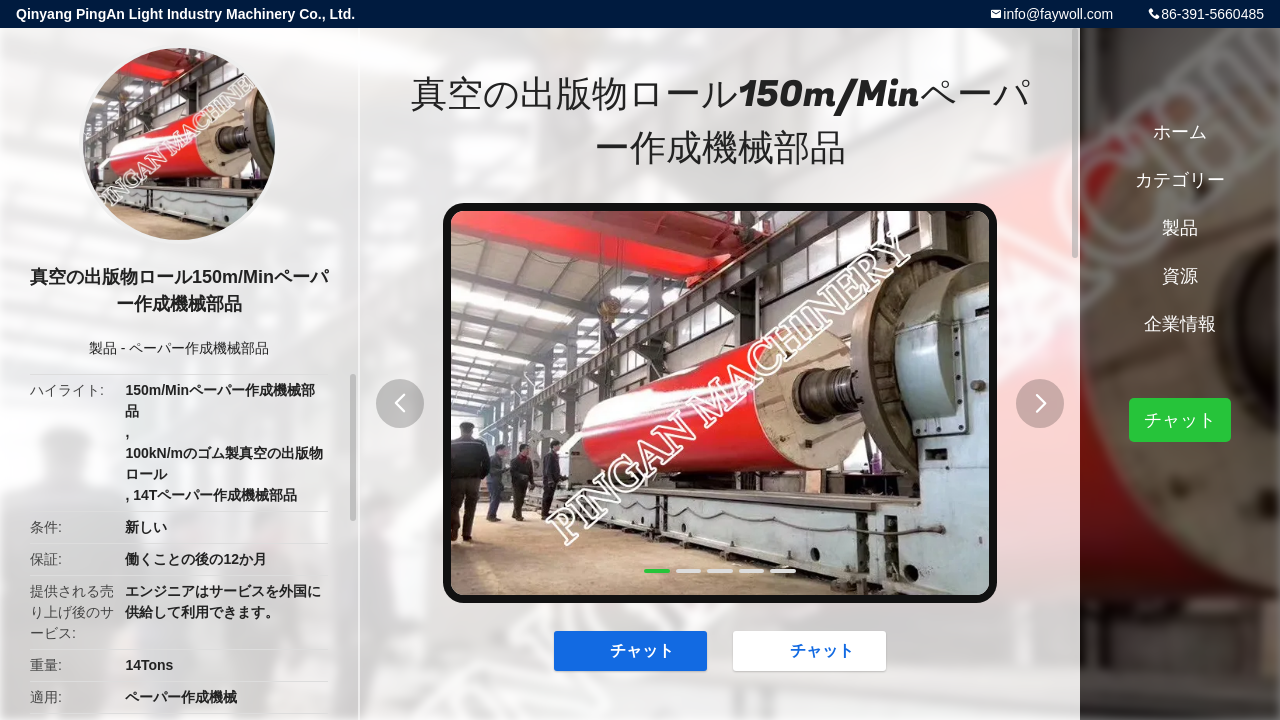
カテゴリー (1180, 180)
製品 (103, 348)
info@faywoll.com (1058, 14)
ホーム (1180, 132)
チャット (632, 650)
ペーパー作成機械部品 (199, 348)
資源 (1180, 276)
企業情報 (1180, 324)
